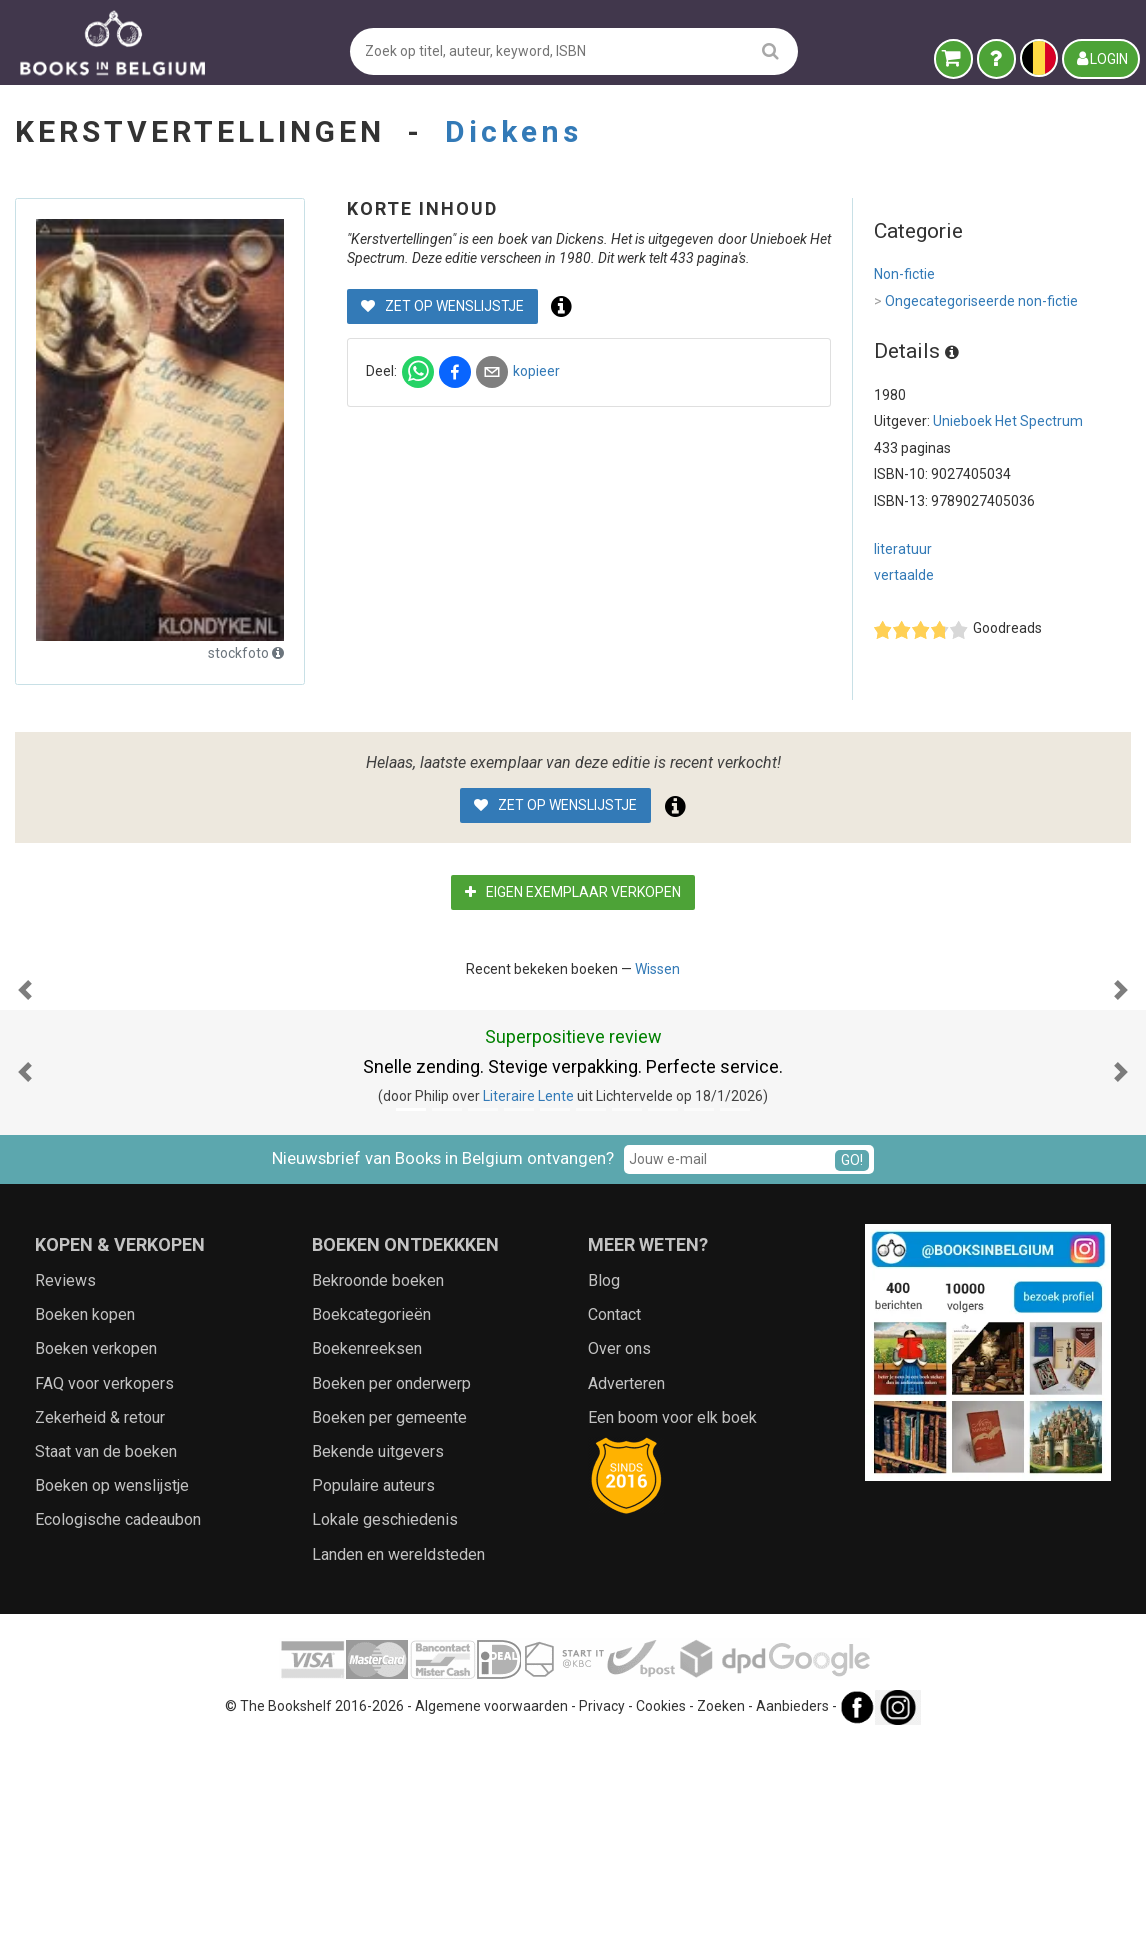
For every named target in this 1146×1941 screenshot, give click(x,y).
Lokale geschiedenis (385, 1719)
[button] (25, 1090)
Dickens (513, 131)
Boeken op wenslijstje (112, 1685)
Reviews (65, 1480)
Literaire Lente (528, 1296)
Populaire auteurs (373, 1685)
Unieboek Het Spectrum (1008, 421)
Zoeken (721, 1906)
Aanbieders (792, 1906)
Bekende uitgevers (378, 1651)
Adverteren (626, 1583)
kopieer (536, 371)
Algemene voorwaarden (491, 1906)
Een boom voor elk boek (672, 1617)
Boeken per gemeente (389, 1617)
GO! (852, 1360)
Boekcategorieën (371, 1514)
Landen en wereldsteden (398, 1754)
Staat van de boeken (106, 1651)
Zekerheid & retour (100, 1617)
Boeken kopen (85, 1514)
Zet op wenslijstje (442, 306)
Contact (614, 1514)
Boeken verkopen (96, 1548)
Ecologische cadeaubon (118, 1719)
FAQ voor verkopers (104, 1583)
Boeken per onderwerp (391, 1583)
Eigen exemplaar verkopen (573, 892)
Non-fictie (904, 274)
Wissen (657, 969)
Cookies (661, 1906)
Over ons (619, 1548)
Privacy (602, 1906)
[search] (770, 50)
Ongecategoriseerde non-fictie (976, 302)
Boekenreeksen (367, 1548)
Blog (604, 1480)
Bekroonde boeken (378, 1480)
